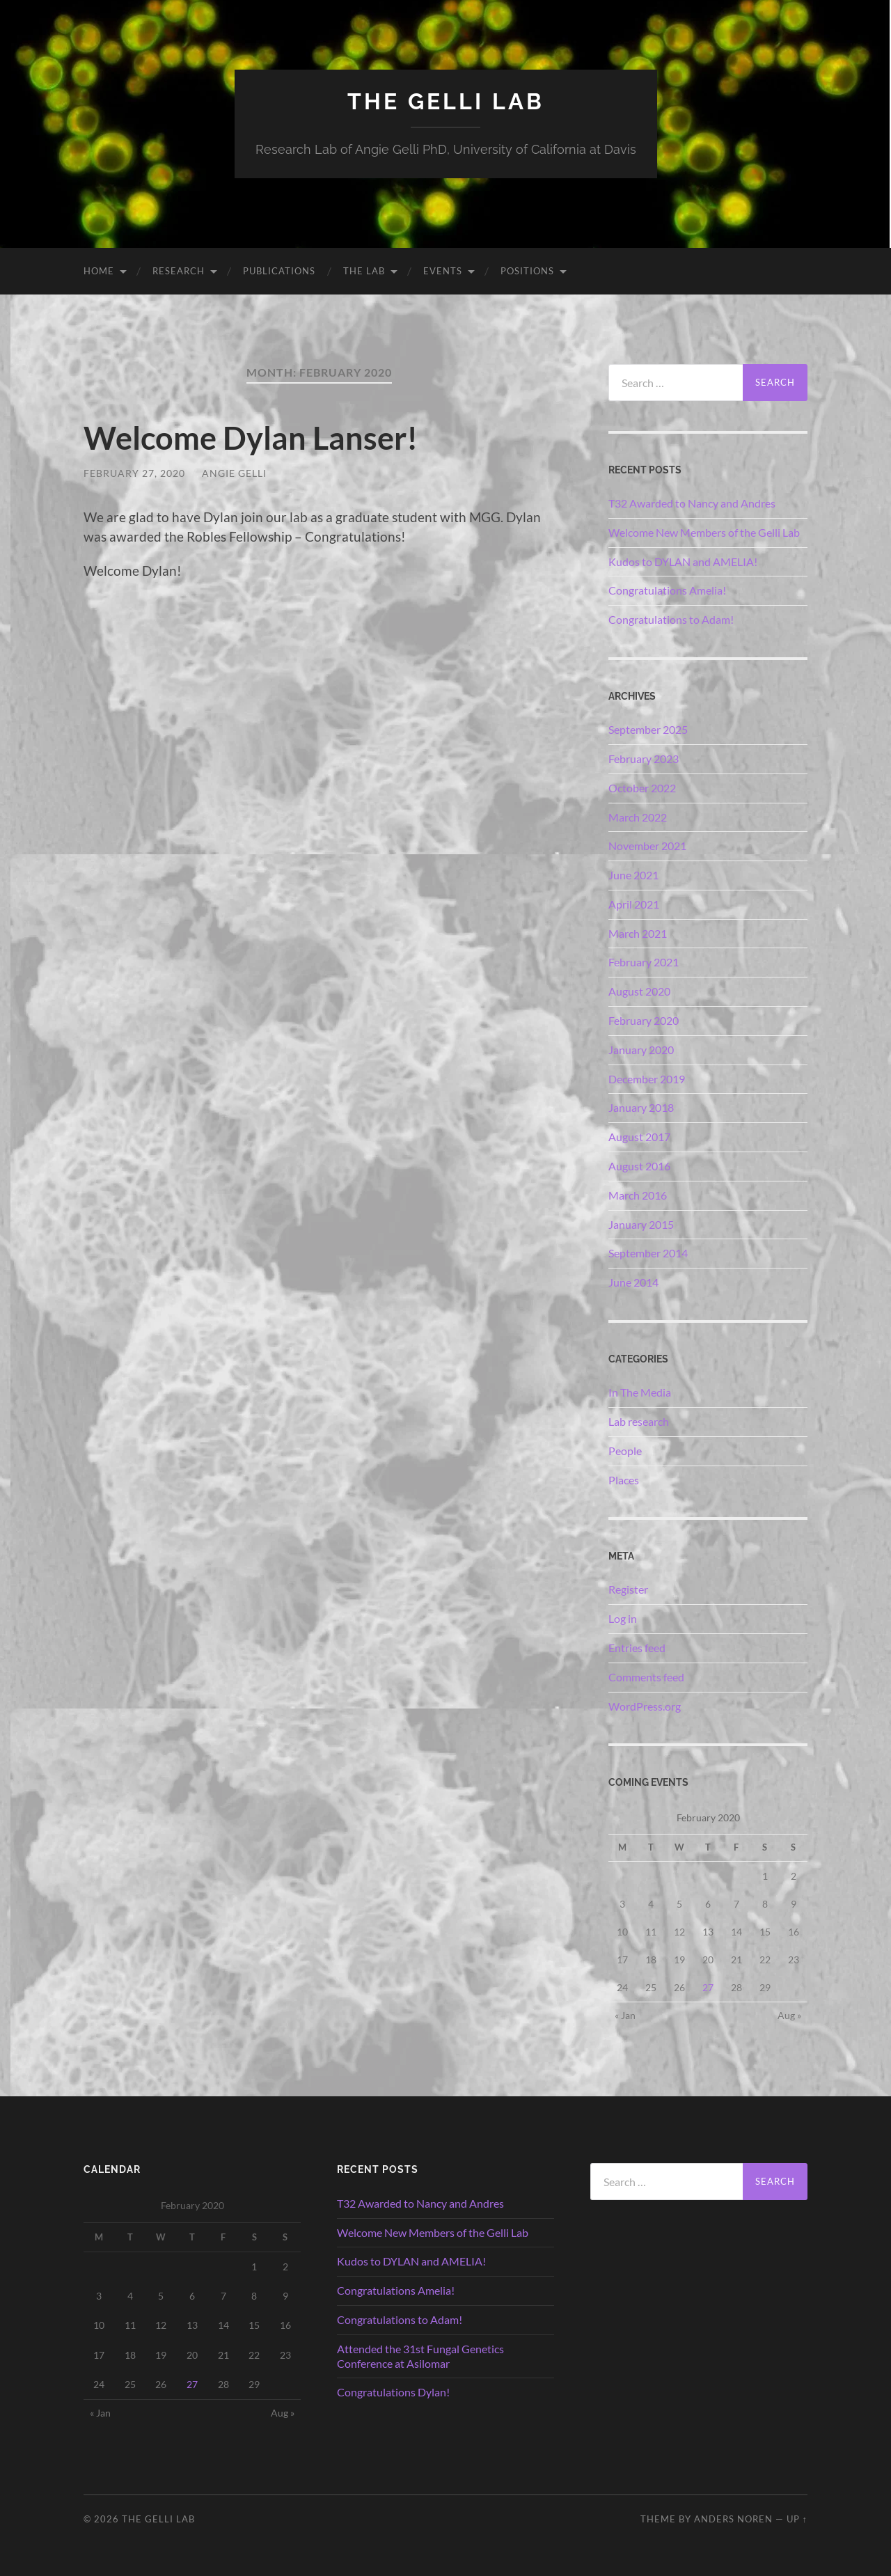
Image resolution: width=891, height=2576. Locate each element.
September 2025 (648, 729)
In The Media (639, 1392)
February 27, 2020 (134, 473)
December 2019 (646, 1078)
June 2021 (633, 874)
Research (178, 270)
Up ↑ (797, 2518)
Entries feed (636, 1647)
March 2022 (637, 817)
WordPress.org (644, 1706)
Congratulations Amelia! (667, 590)
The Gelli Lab (445, 101)
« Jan (625, 2015)
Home (99, 270)
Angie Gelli (234, 473)
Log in (622, 1618)
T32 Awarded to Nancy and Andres (691, 503)
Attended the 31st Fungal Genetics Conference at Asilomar (420, 2356)
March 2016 (637, 1195)
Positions (527, 270)
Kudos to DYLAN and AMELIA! (682, 561)
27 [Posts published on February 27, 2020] (707, 1987)
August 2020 (639, 991)
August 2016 (639, 1165)
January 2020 (641, 1049)
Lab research (638, 1421)
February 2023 (643, 758)
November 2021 (647, 845)
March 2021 (637, 933)
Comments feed (646, 1676)
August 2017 (639, 1136)
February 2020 (643, 1020)
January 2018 (641, 1107)
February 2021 (643, 961)
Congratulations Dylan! (393, 2391)
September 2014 (648, 1252)
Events (442, 270)
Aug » (789, 2015)
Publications (279, 270)
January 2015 (641, 1224)
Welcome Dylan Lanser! (251, 438)
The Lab (364, 270)
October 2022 (642, 787)
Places (623, 1479)
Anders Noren (733, 2518)
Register (628, 1589)
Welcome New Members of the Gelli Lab (704, 532)
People (625, 1450)
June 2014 (633, 1282)
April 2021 (633, 904)
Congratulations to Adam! (671, 619)
